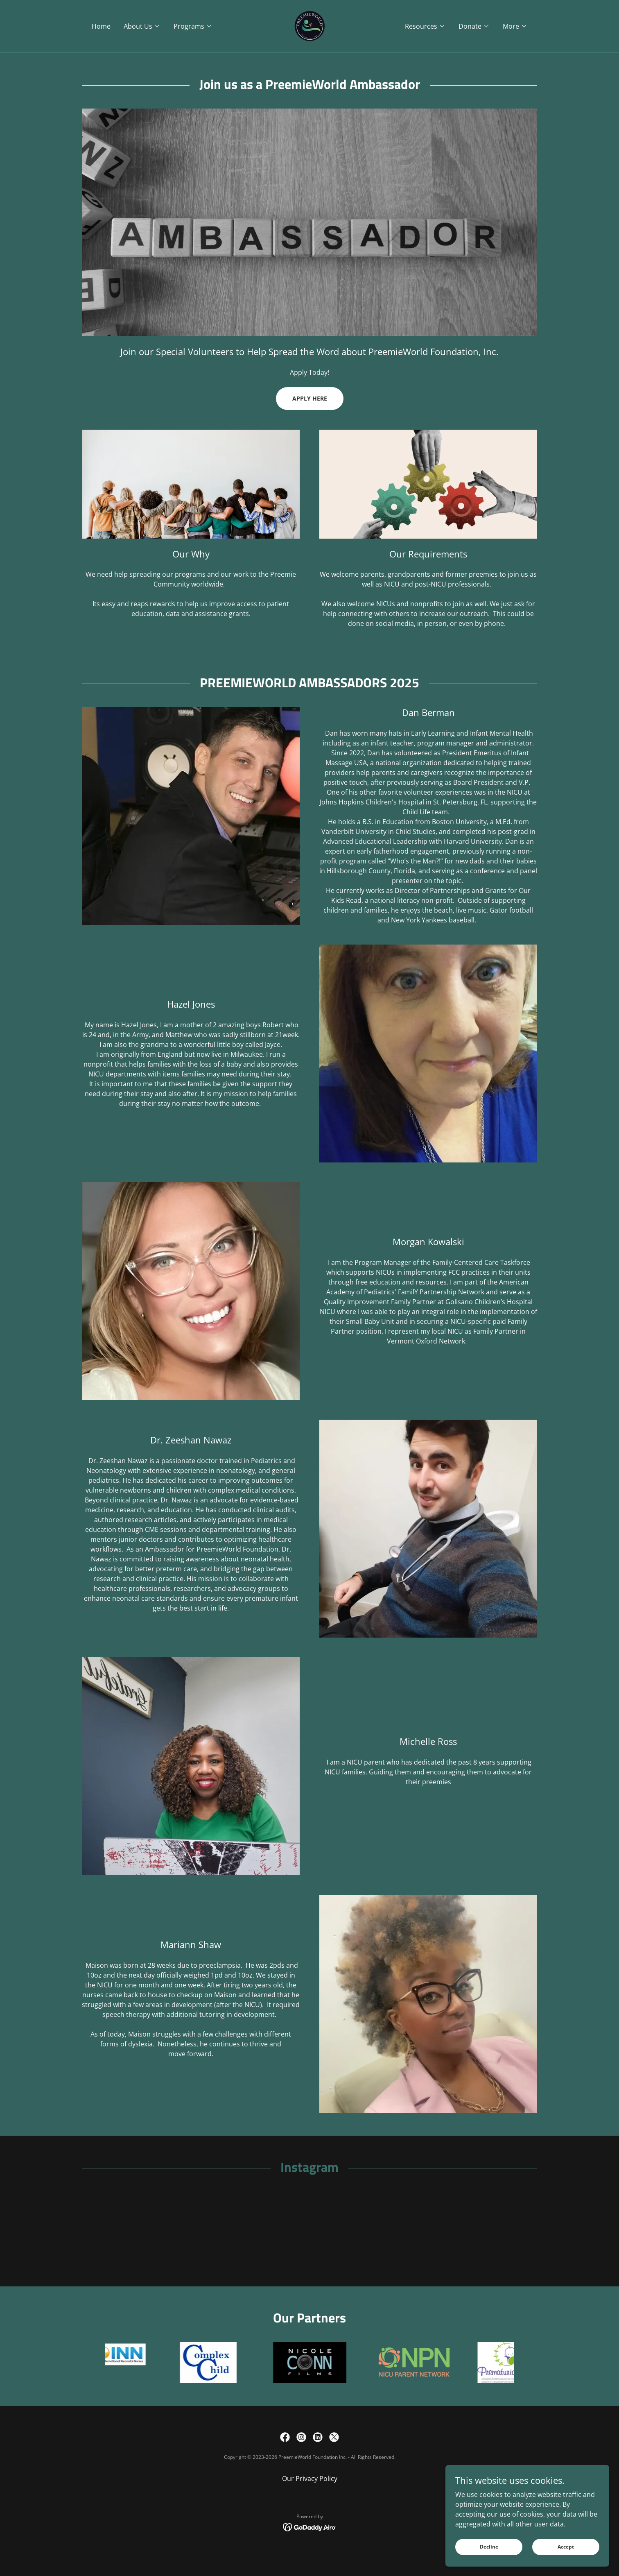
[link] (309, 25)
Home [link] (101, 26)
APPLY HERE (309, 398)
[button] (142, 26)
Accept (566, 2546)
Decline (489, 2546)
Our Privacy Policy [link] (309, 2488)
